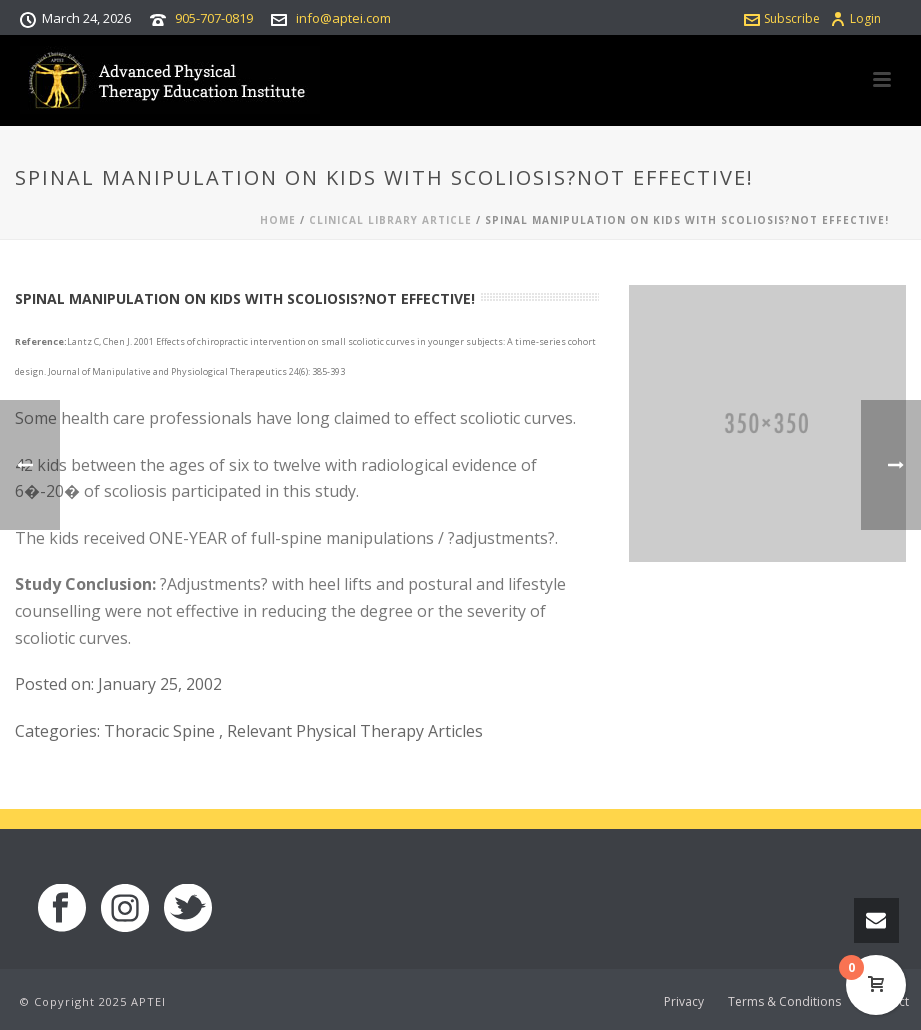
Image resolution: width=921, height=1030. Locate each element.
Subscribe (782, 18)
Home (278, 220)
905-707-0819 (214, 18)
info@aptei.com (343, 18)
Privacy (684, 1002)
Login (855, 18)
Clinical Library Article (390, 220)
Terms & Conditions (784, 1002)
